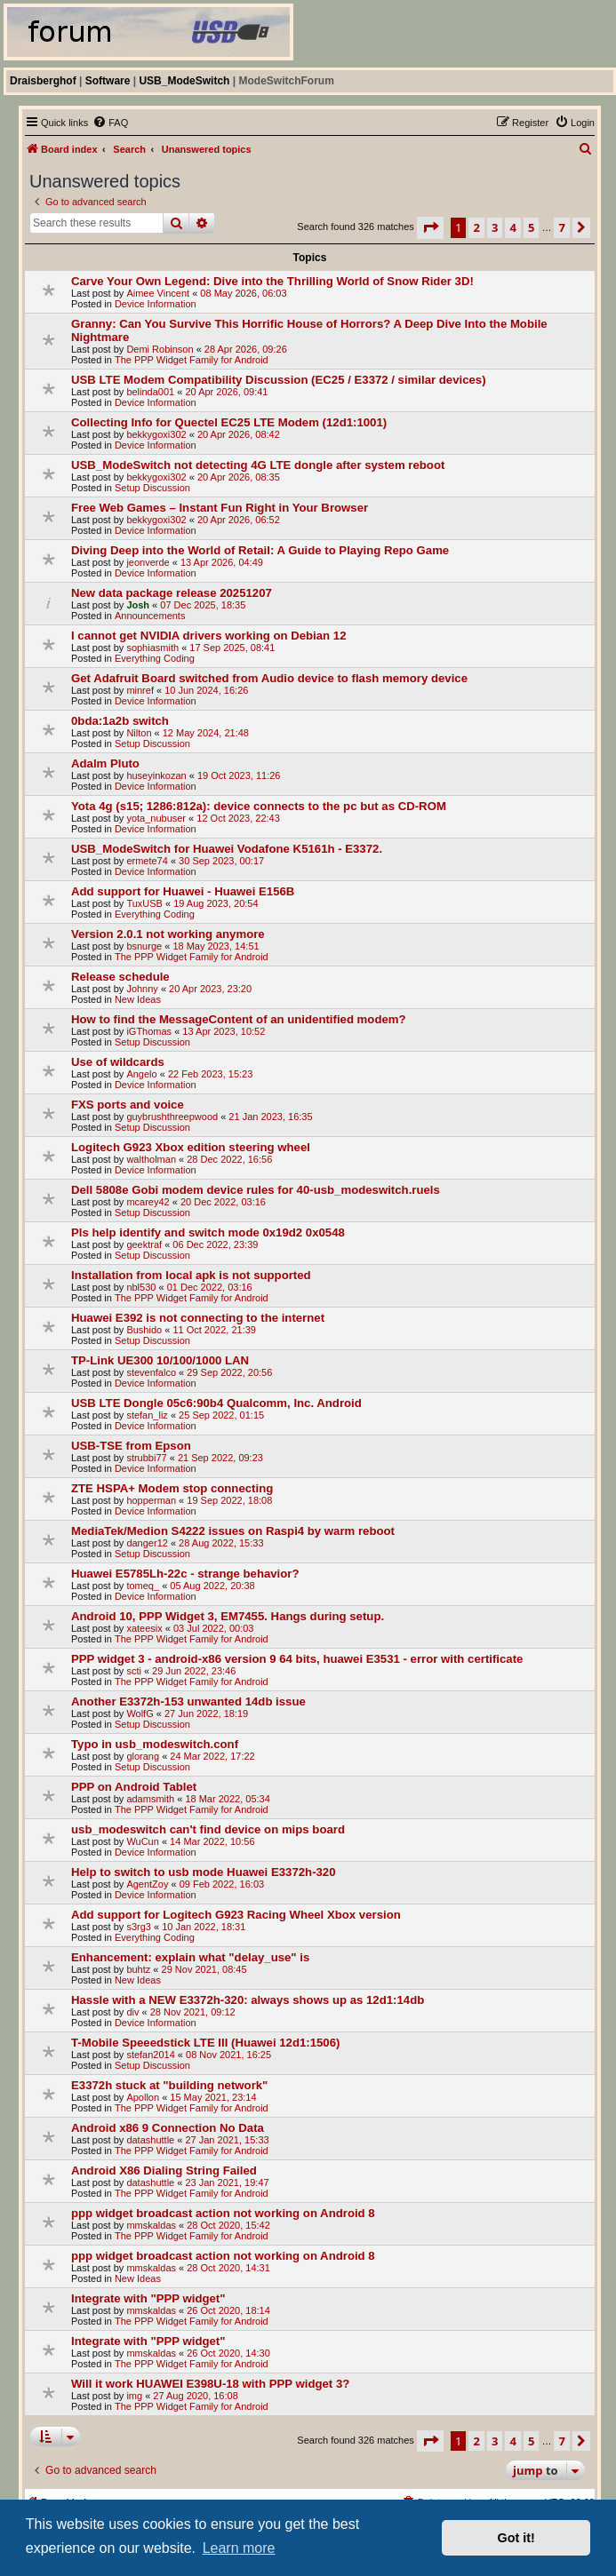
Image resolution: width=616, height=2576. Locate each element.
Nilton (138, 732)
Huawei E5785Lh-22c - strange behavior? (185, 1573)
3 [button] (495, 227)
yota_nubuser (156, 818)
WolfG (139, 1713)
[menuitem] (110, 122)
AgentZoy (147, 1884)
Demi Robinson (159, 349)
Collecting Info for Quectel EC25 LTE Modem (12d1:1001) (229, 422)
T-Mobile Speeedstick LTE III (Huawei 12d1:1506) (205, 2042)
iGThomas (149, 1031)
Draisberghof (43, 81)
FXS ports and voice (127, 1104)
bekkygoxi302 (156, 434)
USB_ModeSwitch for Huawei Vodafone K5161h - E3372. (226, 848)
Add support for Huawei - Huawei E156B (182, 891)
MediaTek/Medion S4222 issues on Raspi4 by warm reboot (233, 1531)
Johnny (141, 988)
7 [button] (561, 227)
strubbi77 (146, 1457)
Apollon (142, 2097)
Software (108, 81)
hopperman (151, 1500)
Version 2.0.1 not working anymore (168, 934)
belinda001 (150, 391)
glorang (142, 1756)
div (132, 2012)
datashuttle (150, 2140)
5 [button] (531, 227)
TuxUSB (144, 903)
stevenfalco (151, 1372)
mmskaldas (151, 2225)
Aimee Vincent (157, 293)
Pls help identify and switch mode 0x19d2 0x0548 (208, 1232)
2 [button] (476, 227)
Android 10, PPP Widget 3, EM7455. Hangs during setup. (227, 1616)
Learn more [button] (239, 2548)
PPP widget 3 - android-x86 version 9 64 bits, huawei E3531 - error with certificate (297, 1659)
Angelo (141, 1074)
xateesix (144, 1628)
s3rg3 (138, 1926)
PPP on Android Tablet (133, 1786)
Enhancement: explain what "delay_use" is (190, 1957)
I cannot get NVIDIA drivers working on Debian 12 (208, 635)
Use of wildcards (117, 1062)
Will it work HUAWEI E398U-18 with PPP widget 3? (210, 2383)
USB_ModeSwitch (184, 81)
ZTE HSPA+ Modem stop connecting (172, 1488)
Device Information (155, 303)
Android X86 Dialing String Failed (164, 2170)
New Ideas (138, 999)
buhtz (138, 1969)
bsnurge (144, 946)
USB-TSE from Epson (131, 1445)
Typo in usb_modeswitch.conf (154, 1744)
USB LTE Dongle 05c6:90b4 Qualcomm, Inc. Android (216, 1403)
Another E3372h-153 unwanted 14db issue (188, 1701)
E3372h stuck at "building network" (169, 2085)
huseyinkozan (156, 775)
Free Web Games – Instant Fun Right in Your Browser (219, 507)
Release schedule (120, 976)
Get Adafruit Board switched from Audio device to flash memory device (269, 678)
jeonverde (147, 562)
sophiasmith (152, 647)
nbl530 (141, 1287)
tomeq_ (142, 1585)
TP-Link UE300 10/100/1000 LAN (160, 1360)
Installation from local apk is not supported (191, 1275)
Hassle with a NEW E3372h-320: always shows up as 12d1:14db (247, 2000)
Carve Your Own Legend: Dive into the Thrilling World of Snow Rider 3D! (272, 281)
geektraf (144, 1244)
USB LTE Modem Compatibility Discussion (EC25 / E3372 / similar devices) (278, 379)
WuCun (142, 1841)
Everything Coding (155, 658)
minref (140, 690)
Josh (137, 605)
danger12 (147, 1543)
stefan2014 (150, 2054)
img (134, 2395)
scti (133, 1671)
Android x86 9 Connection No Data (167, 2128)
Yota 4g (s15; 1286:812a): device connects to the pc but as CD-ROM (258, 806)
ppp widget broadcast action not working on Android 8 (223, 2213)
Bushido (144, 1329)
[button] (430, 227)
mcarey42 (147, 1202)
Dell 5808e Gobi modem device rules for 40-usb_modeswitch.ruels (255, 1190)
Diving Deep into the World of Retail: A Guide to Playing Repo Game (260, 550)
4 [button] (512, 227)
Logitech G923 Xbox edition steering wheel (190, 1147)
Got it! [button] (516, 2538)
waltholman (151, 1159)
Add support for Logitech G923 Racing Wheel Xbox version (236, 1914)
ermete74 (146, 860)
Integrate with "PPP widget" (148, 2298)
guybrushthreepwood (172, 1116)
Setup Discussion (152, 487)
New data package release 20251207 (171, 593)
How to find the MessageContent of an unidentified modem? (238, 1019)
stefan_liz (146, 1415)
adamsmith (150, 1798)
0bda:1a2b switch (120, 720)
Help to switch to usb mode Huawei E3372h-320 (203, 1872)
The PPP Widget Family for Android (191, 359)
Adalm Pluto (105, 763)
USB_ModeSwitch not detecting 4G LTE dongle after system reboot (257, 465)
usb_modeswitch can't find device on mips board (208, 1829)
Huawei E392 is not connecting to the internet (197, 1317)
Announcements (150, 615)
